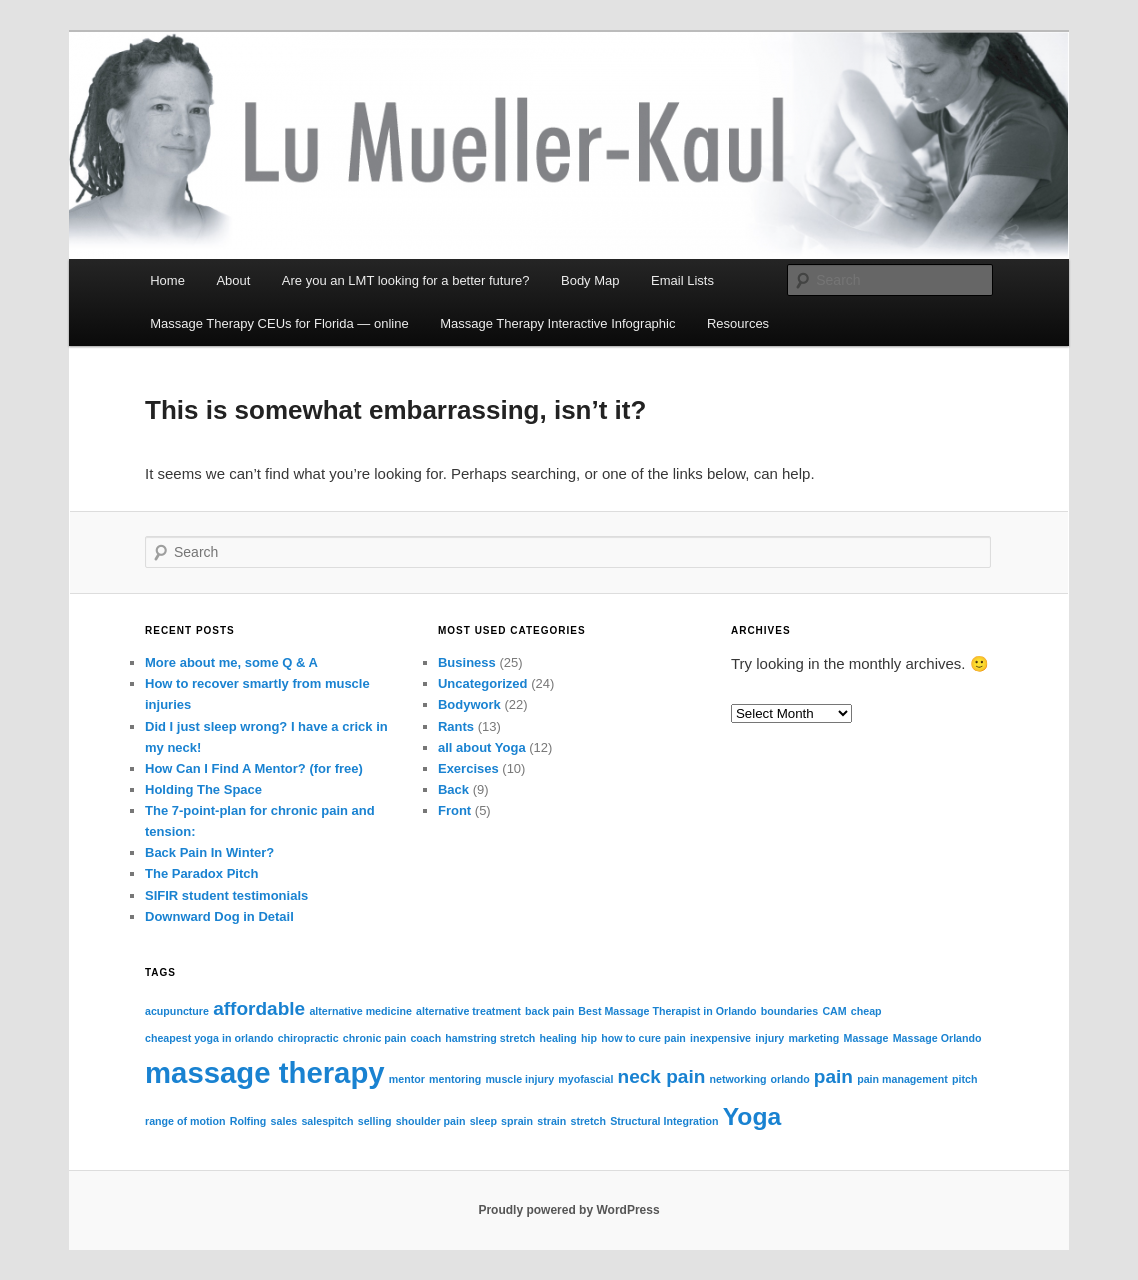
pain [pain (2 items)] (833, 1076)
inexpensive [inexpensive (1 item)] (720, 1038)
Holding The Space (203, 789)
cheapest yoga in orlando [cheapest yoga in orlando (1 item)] (209, 1038)
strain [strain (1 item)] (551, 1121)
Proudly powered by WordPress (568, 1210)
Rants (456, 726)
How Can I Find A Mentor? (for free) (254, 768)
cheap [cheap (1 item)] (866, 1011)
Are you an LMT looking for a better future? (406, 280)
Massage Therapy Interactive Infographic (557, 323)
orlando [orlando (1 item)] (790, 1079)
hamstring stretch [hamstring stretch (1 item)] (490, 1038)
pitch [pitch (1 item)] (964, 1079)
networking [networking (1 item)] (738, 1079)
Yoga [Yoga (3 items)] (752, 1116)
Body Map (590, 280)
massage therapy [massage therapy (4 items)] (265, 1072)
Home (167, 280)
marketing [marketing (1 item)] (813, 1038)
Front (454, 810)
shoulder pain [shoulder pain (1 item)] (431, 1121)
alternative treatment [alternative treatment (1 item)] (468, 1011)
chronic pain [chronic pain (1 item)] (374, 1038)
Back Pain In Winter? (209, 852)
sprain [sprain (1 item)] (517, 1121)
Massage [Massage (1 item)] (866, 1038)
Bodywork (469, 704)
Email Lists (682, 280)
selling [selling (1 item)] (375, 1121)
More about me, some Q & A (231, 662)
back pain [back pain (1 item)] (549, 1011)
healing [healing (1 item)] (558, 1038)
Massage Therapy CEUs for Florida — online (279, 323)
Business (467, 662)
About (233, 280)
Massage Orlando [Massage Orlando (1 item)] (937, 1038)
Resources (738, 323)
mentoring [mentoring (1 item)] (455, 1079)
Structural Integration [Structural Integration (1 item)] (664, 1121)
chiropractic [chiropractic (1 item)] (308, 1038)
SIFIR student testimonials (226, 895)
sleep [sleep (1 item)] (483, 1121)
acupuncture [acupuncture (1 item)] (177, 1011)
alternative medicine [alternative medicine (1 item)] (360, 1011)
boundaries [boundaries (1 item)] (789, 1011)
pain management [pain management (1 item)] (902, 1079)
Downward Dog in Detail (219, 916)
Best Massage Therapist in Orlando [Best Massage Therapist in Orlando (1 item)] (667, 1011)
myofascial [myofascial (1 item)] (585, 1079)
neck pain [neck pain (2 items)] (662, 1076)
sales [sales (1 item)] (284, 1121)
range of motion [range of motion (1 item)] (185, 1121)
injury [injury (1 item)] (769, 1038)
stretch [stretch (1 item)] (588, 1121)
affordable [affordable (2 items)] (259, 1008)
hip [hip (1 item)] (589, 1038)
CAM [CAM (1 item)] (834, 1011)
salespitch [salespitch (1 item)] (327, 1121)
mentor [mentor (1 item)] (407, 1079)
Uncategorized (483, 683)
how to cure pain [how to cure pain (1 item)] (643, 1038)
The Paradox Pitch (201, 873)
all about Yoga (482, 747)
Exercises (468, 768)
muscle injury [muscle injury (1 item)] (519, 1079)
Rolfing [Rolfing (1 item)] (248, 1121)
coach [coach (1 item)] (425, 1038)
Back (453, 789)
